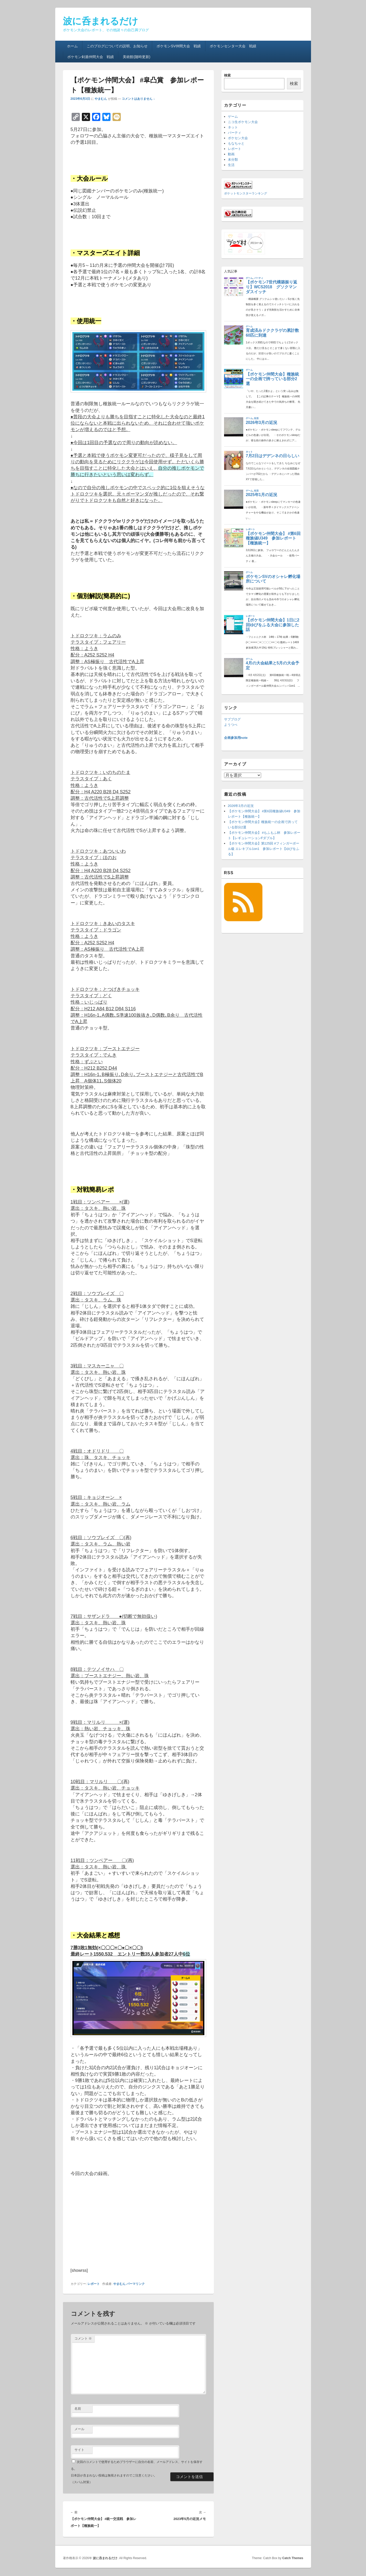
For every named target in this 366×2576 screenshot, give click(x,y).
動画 (231, 154)
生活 (231, 165)
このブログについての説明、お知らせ (117, 46)
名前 (77, 2408)
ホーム (72, 46)
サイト (79, 2450)
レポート (93, 2284)
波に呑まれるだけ (100, 21)
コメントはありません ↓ (138, 99)
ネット (233, 127)
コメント (83, 2338)
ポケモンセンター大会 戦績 (233, 46)
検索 (227, 75)
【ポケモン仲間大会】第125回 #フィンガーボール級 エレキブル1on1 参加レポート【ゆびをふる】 (264, 848)
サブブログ (232, 719)
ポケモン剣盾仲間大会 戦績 (90, 57)
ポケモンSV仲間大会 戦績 (179, 46)
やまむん (101, 99)
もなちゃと (236, 143)
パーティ (234, 133)
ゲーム (233, 116)
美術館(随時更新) (136, 57)
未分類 (233, 159)
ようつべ (230, 725)
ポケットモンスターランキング (245, 193)
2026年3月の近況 (241, 806)
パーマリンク (135, 2284)
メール (79, 2429)
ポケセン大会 (238, 138)
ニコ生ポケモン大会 (243, 122)
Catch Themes (292, 2558)
